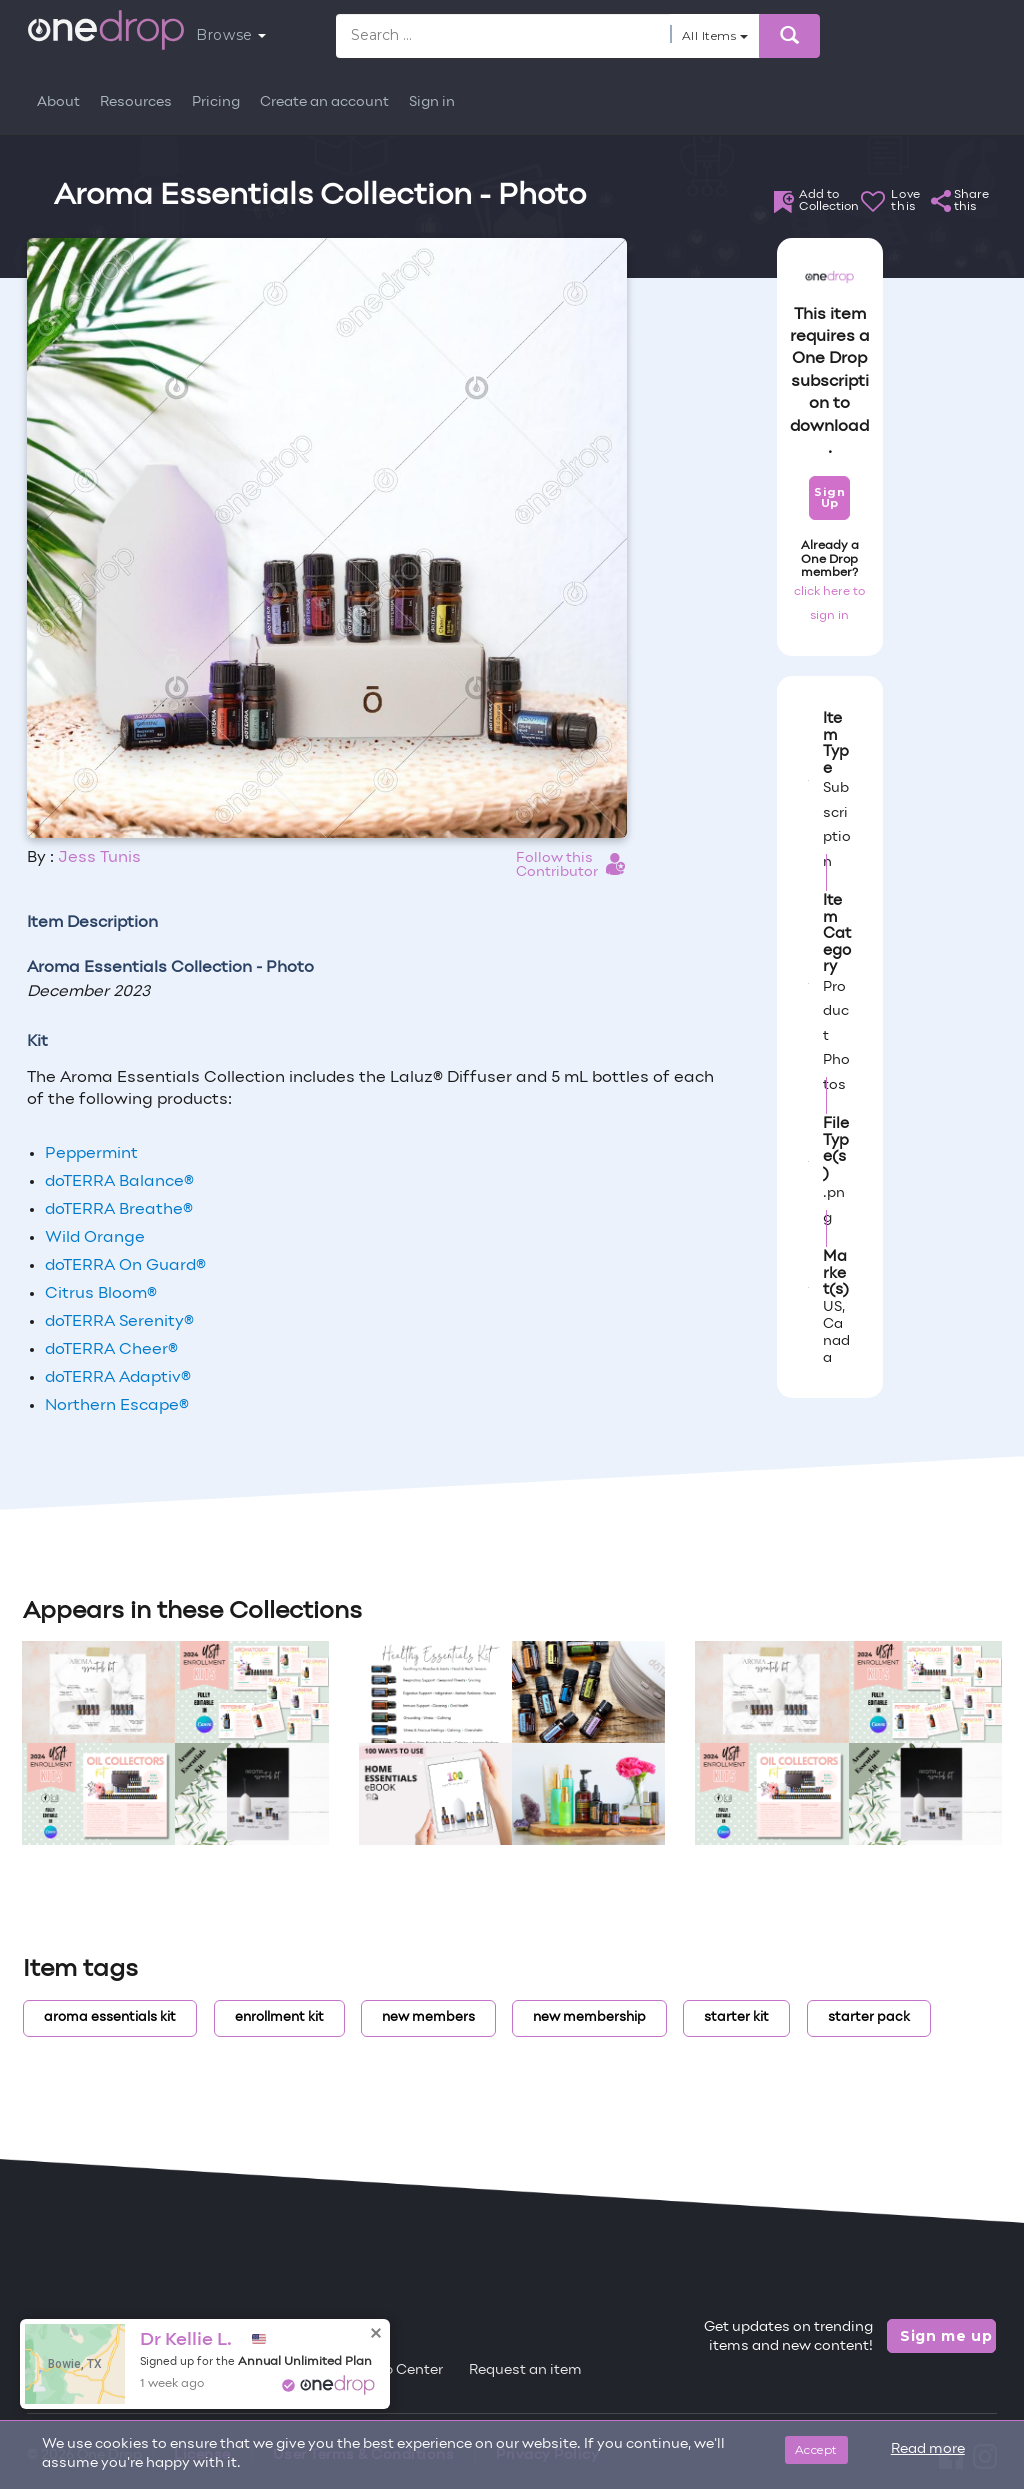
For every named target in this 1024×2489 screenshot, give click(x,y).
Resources (136, 102)
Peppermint (91, 1154)
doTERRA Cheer (111, 1350)
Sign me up (946, 2336)
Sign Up (829, 497)
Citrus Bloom (101, 1294)
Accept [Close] (816, 2449)
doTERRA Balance (119, 1182)
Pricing (216, 102)
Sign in (432, 102)
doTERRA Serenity (119, 1322)
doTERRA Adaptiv (118, 1378)
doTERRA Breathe (119, 1210)
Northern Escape (117, 1406)
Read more (928, 2449)
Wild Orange (95, 1238)
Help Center (402, 2370)
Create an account (324, 102)
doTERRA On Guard (125, 1266)
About (58, 102)
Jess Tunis (99, 858)
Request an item (525, 2370)
